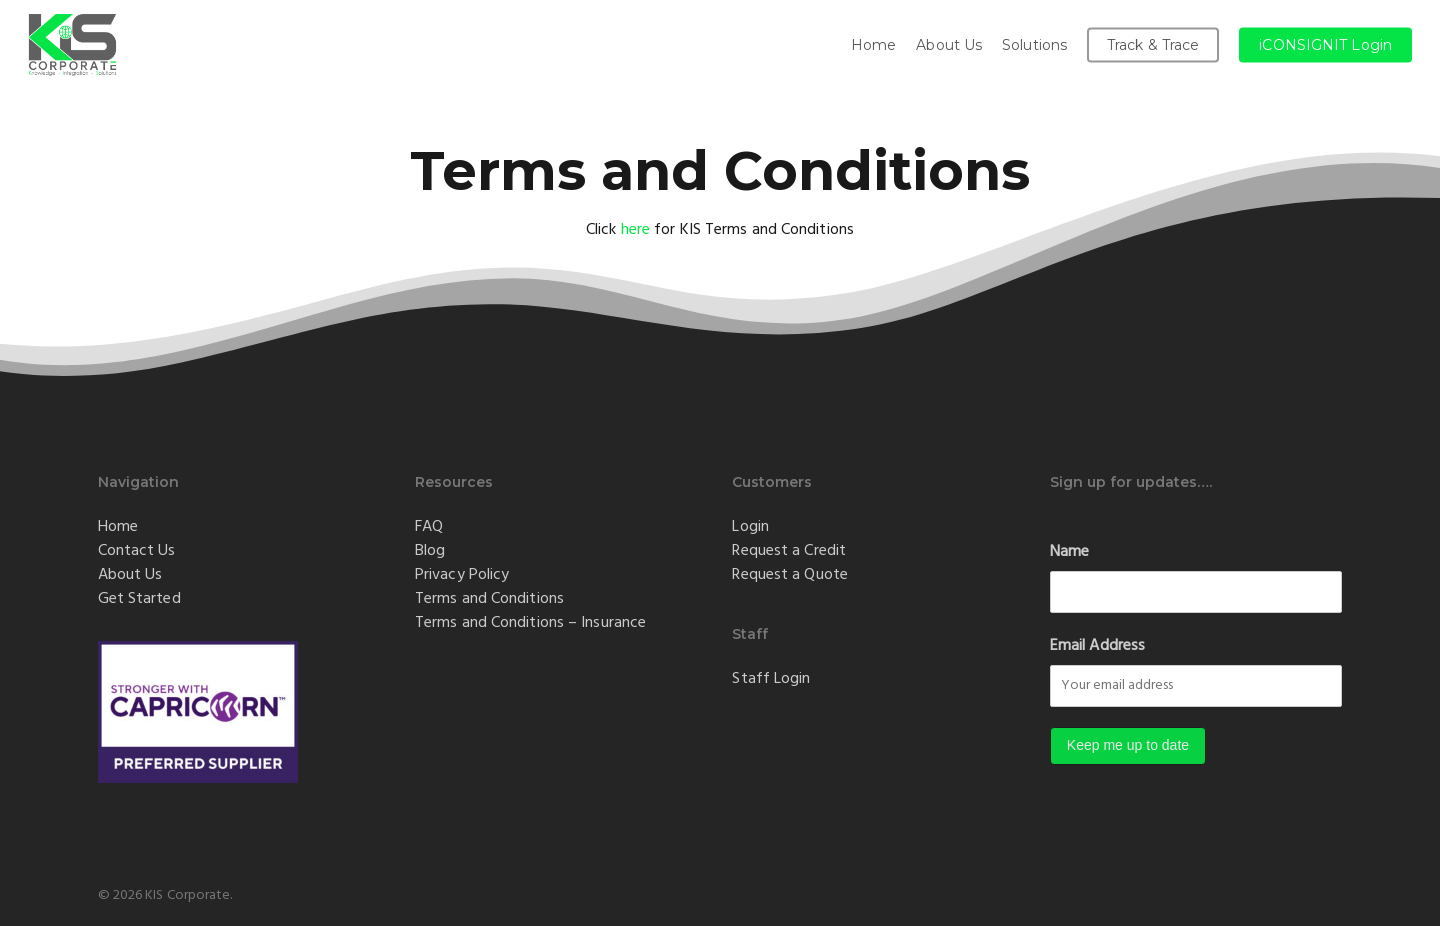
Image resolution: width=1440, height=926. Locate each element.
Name (1069, 551)
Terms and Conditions (489, 598)
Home (118, 526)
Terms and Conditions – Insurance (530, 622)
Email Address (1097, 645)
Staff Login (771, 678)
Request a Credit (789, 550)
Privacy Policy (462, 574)
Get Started (139, 598)
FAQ (429, 526)
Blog (430, 550)
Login (750, 526)
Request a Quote (790, 574)
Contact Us (137, 550)
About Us (130, 574)
